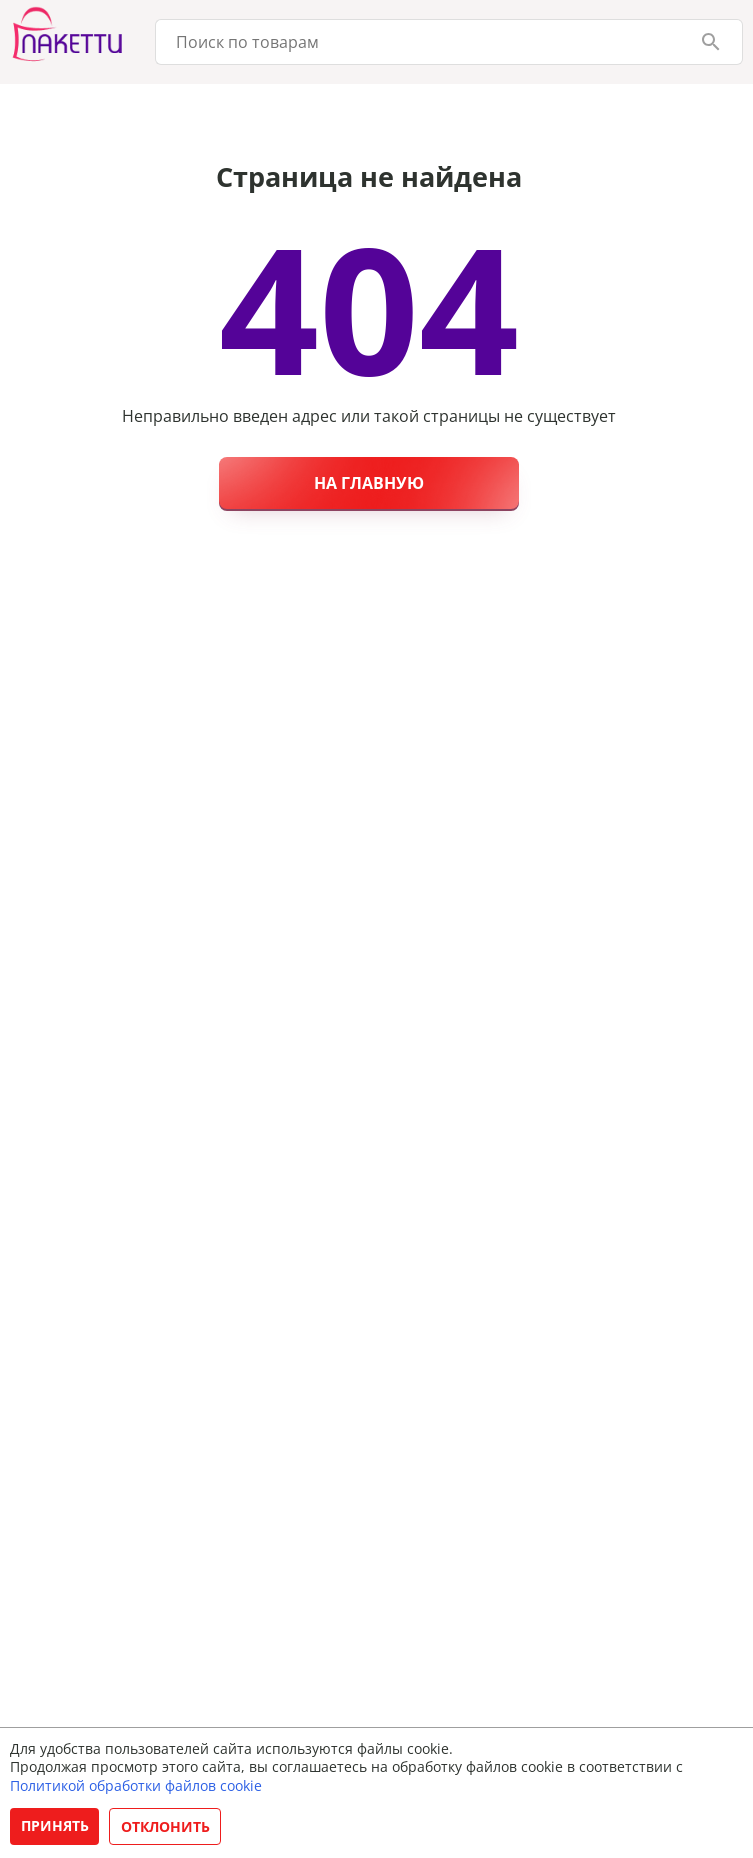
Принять (55, 1825)
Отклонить (165, 1826)
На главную (369, 483)
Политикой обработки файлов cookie (136, 1785)
